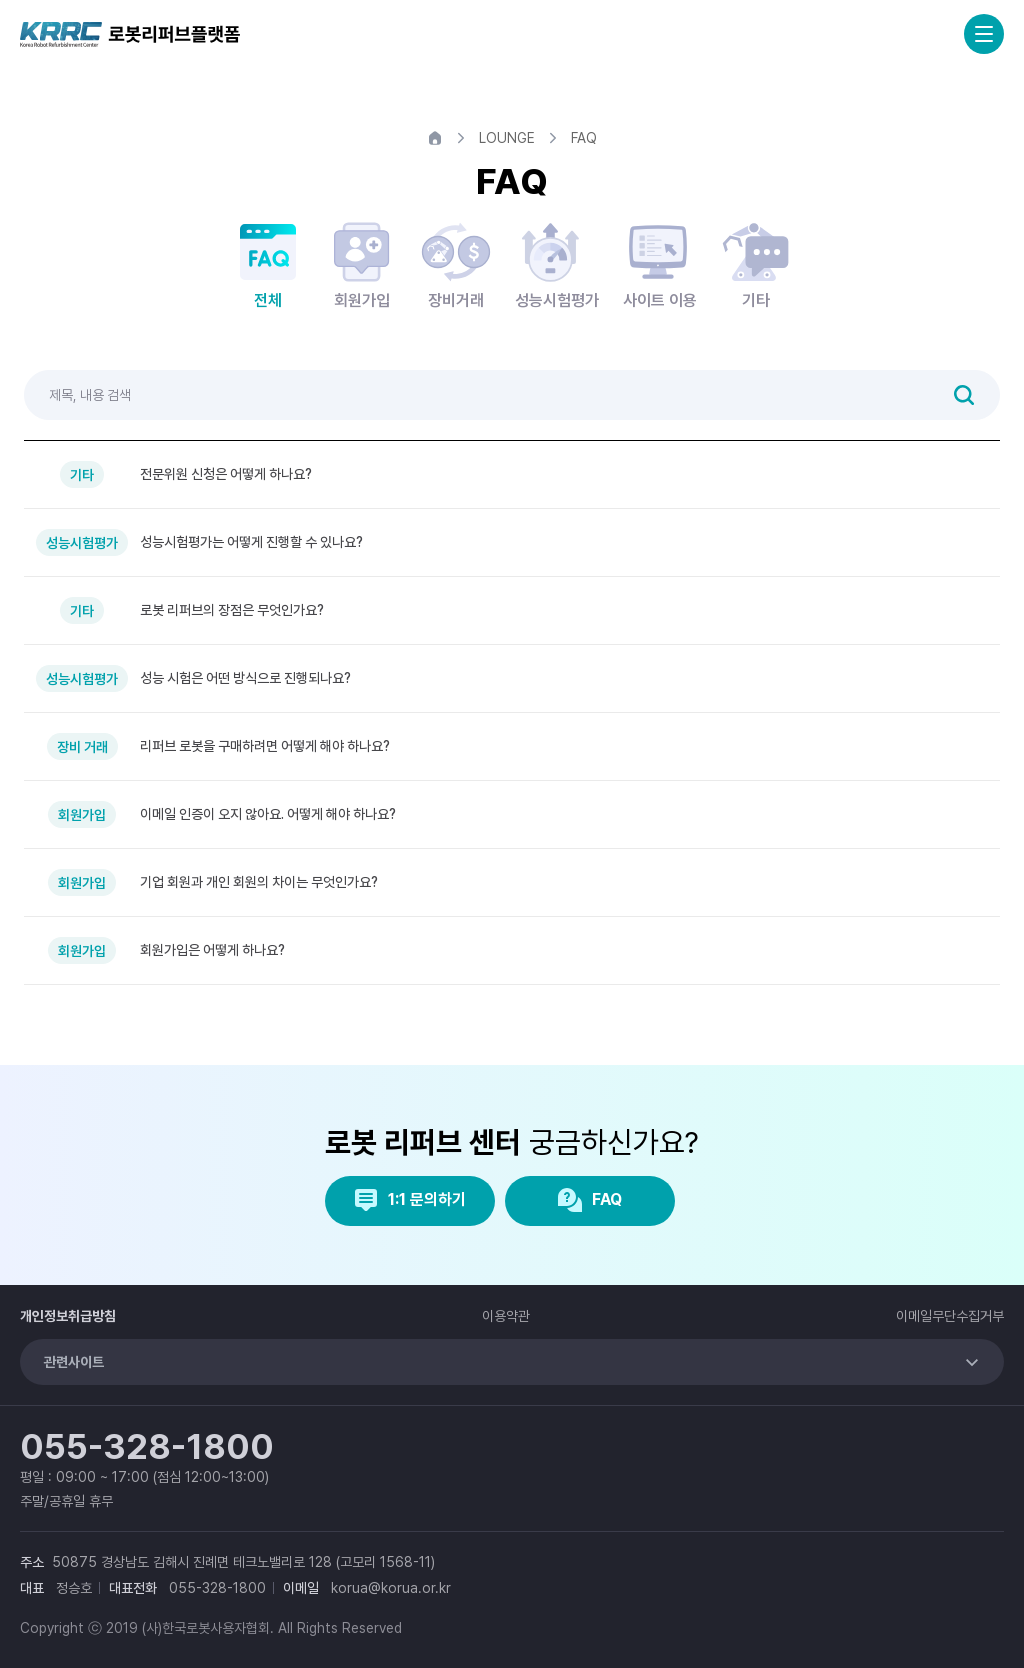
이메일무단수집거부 (950, 1316)
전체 (268, 263)
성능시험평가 (557, 263)
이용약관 (506, 1316)
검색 (964, 395)
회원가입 (362, 263)
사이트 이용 (660, 263)
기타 (756, 263)
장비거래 (456, 263)
